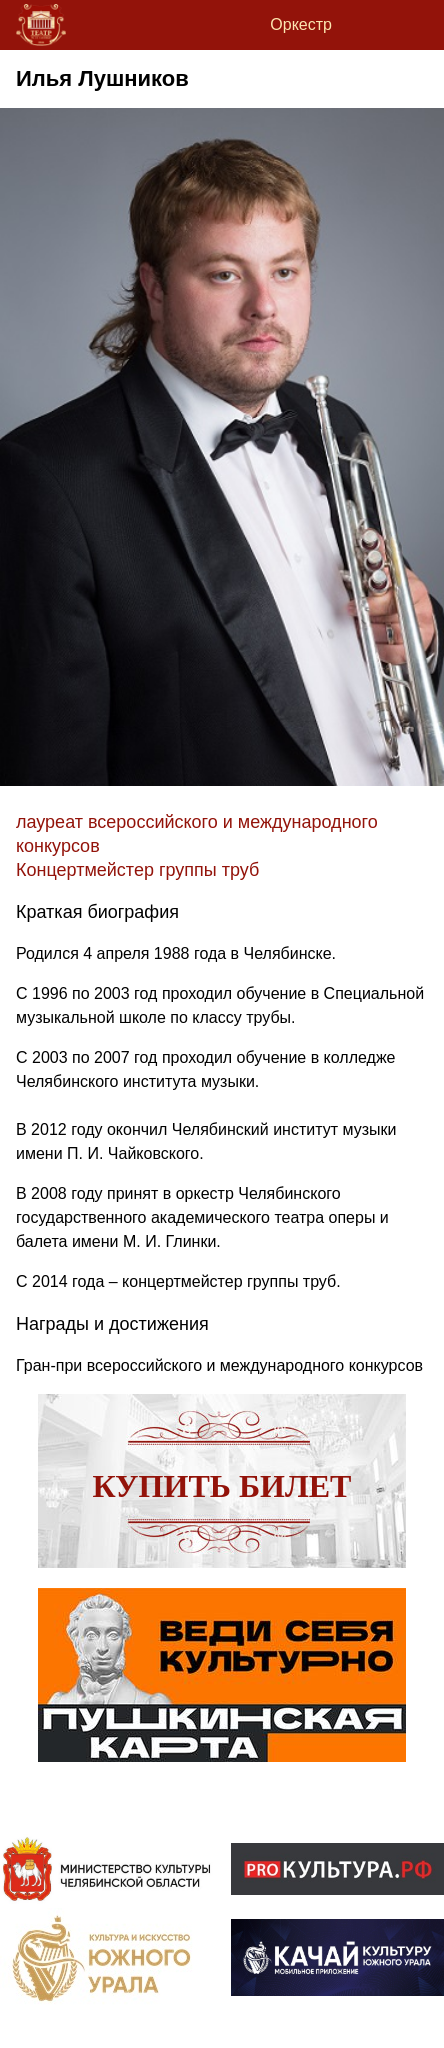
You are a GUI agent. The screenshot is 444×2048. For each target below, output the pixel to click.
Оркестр (301, 24)
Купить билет (222, 1486)
